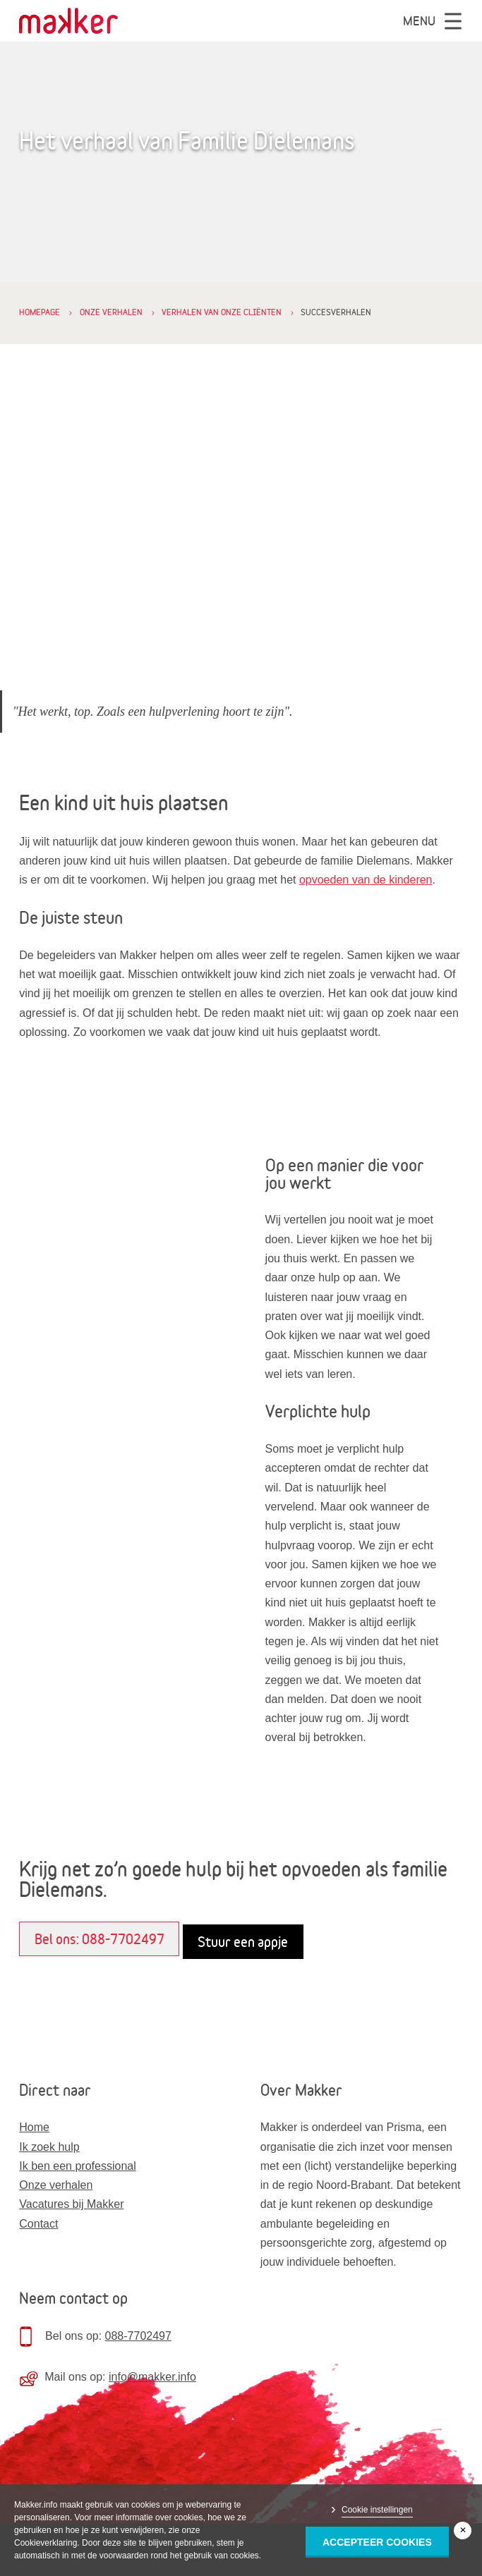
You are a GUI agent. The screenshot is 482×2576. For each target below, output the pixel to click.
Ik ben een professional (77, 2166)
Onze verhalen (111, 312)
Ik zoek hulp (49, 2147)
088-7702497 (138, 2336)
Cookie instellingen (377, 2510)
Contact (38, 2224)
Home (34, 2127)
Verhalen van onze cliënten (222, 312)
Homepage (39, 312)
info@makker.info (152, 2377)
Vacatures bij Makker (71, 2204)
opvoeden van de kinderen (366, 880)
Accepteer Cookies (377, 2542)
